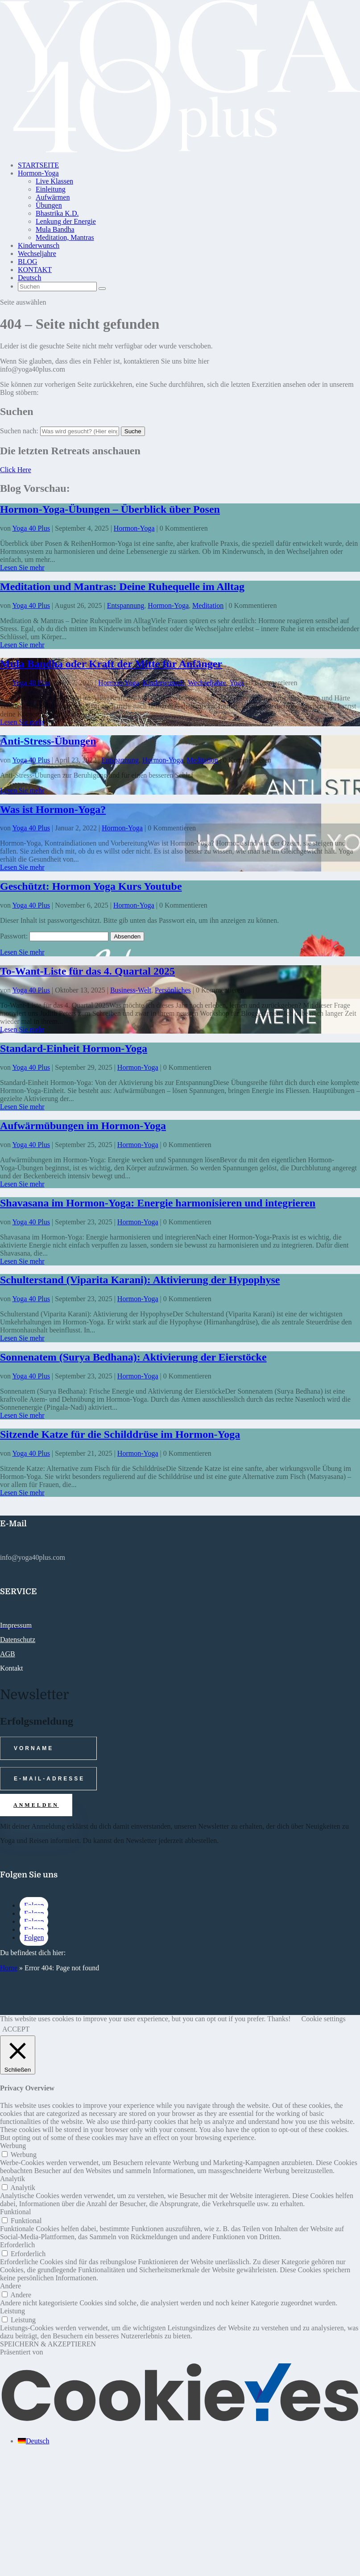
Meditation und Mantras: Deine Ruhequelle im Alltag (122, 586)
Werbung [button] (13, 2145)
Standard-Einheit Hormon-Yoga (73, 1048)
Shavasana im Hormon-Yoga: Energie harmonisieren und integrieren (157, 1203)
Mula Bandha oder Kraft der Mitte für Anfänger (111, 664)
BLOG (27, 261)
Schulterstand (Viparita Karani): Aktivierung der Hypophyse (140, 1280)
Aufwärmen (53, 197)
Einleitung (51, 189)
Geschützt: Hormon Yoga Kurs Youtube (91, 886)
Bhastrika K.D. (57, 213)
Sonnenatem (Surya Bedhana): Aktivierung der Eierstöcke (133, 1357)
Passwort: (54, 936)
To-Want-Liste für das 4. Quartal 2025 (87, 971)
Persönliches (173, 990)
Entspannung (126, 605)
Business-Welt (130, 990)
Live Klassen (54, 181)
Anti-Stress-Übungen (48, 741)
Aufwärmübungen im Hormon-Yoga (83, 1125)
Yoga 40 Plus (31, 528)
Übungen (49, 205)
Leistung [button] (12, 2311)
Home (8, 1968)
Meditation (207, 605)
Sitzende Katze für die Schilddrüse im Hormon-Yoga (120, 1434)
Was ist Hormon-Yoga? (53, 809)
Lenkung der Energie (66, 221)
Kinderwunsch (38, 245)
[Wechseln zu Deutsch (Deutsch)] (33, 2441)
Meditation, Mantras (65, 237)
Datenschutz (17, 1639)
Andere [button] (10, 2286)
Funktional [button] (15, 2212)
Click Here (15, 469)
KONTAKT (35, 269)
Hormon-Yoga (38, 173)
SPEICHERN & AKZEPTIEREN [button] (48, 2344)
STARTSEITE (38, 165)
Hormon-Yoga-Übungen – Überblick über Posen (110, 509)
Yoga (236, 683)
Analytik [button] (12, 2178)
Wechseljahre (37, 253)
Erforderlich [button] (17, 2245)
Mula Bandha (55, 229)
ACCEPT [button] (15, 2029)
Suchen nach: (19, 431)
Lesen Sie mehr (22, 567)
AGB (7, 1654)
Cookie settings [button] (324, 2019)
